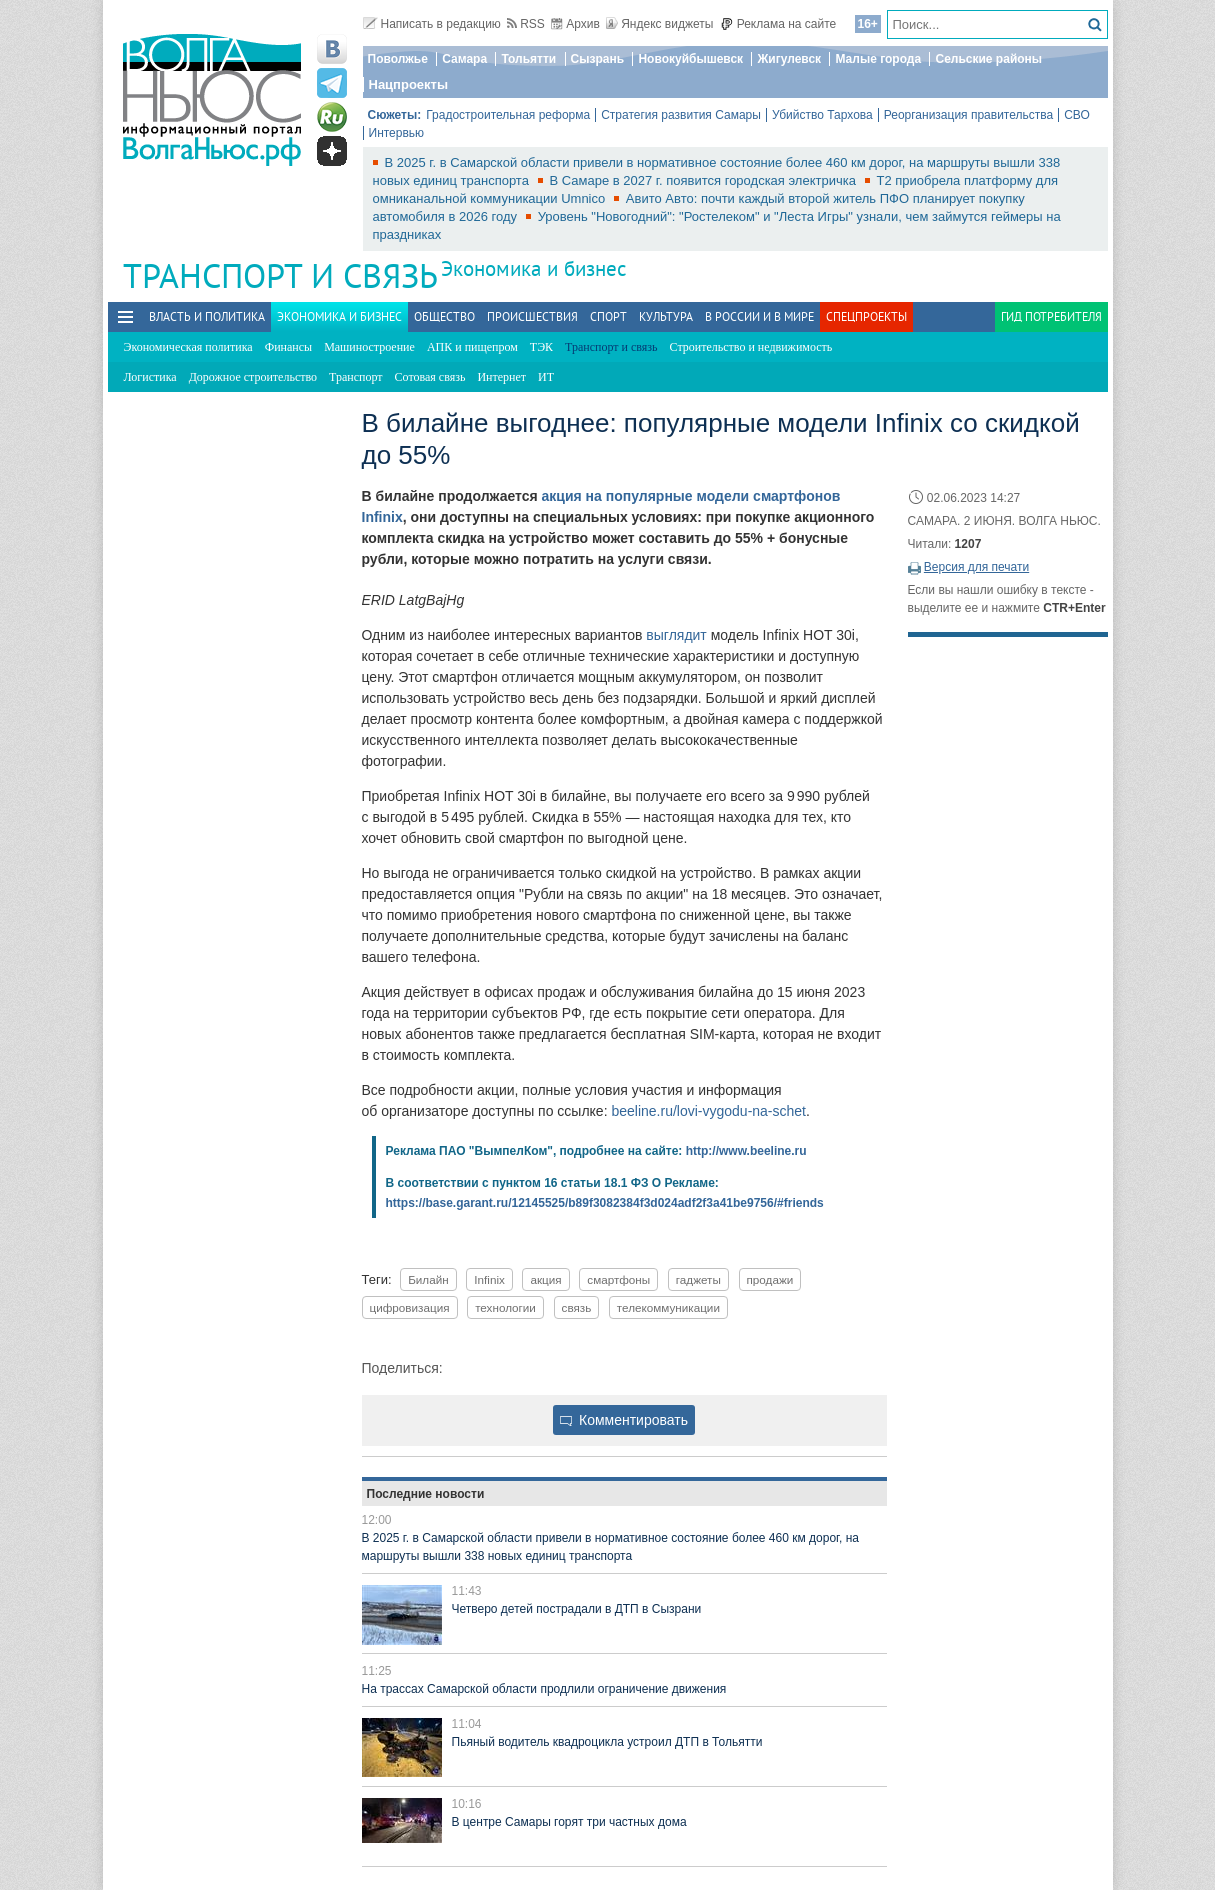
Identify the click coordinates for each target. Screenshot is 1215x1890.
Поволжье (398, 59)
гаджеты (698, 1279)
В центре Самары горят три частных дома (569, 1822)
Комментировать (624, 1420)
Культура (666, 316)
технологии (505, 1307)
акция (545, 1279)
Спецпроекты (866, 316)
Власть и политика (207, 316)
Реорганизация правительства (968, 115)
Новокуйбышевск (690, 59)
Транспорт (355, 377)
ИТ (546, 377)
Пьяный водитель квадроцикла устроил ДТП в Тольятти (607, 1742)
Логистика (150, 377)
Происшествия (532, 316)
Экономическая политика (188, 347)
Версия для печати (976, 567)
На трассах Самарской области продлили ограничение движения (544, 1689)
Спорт (608, 316)
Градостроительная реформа (508, 115)
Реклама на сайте (778, 24)
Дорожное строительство (253, 377)
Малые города (878, 59)
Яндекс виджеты (659, 24)
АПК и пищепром (472, 347)
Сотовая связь (430, 377)
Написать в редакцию (432, 24)
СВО (1077, 115)
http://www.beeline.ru (746, 1151)
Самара (464, 59)
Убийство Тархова (822, 115)
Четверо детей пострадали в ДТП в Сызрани (577, 1609)
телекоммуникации (668, 1307)
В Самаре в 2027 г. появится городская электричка (705, 180)
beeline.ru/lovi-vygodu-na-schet (708, 1111)
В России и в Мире (759, 316)
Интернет (501, 377)
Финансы (288, 347)
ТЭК (541, 347)
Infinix (489, 1279)
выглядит (676, 635)
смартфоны (618, 1279)
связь (577, 1307)
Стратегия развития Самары (681, 115)
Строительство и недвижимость (751, 347)
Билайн (428, 1279)
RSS (526, 24)
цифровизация (410, 1307)
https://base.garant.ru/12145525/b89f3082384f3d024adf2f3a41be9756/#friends (605, 1203)
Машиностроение (369, 347)
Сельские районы (988, 59)
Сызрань (598, 59)
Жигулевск (789, 59)
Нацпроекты (409, 84)
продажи (770, 1279)
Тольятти (528, 59)
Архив (575, 24)
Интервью (397, 133)
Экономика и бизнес (533, 268)
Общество (444, 316)
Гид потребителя (1051, 316)
